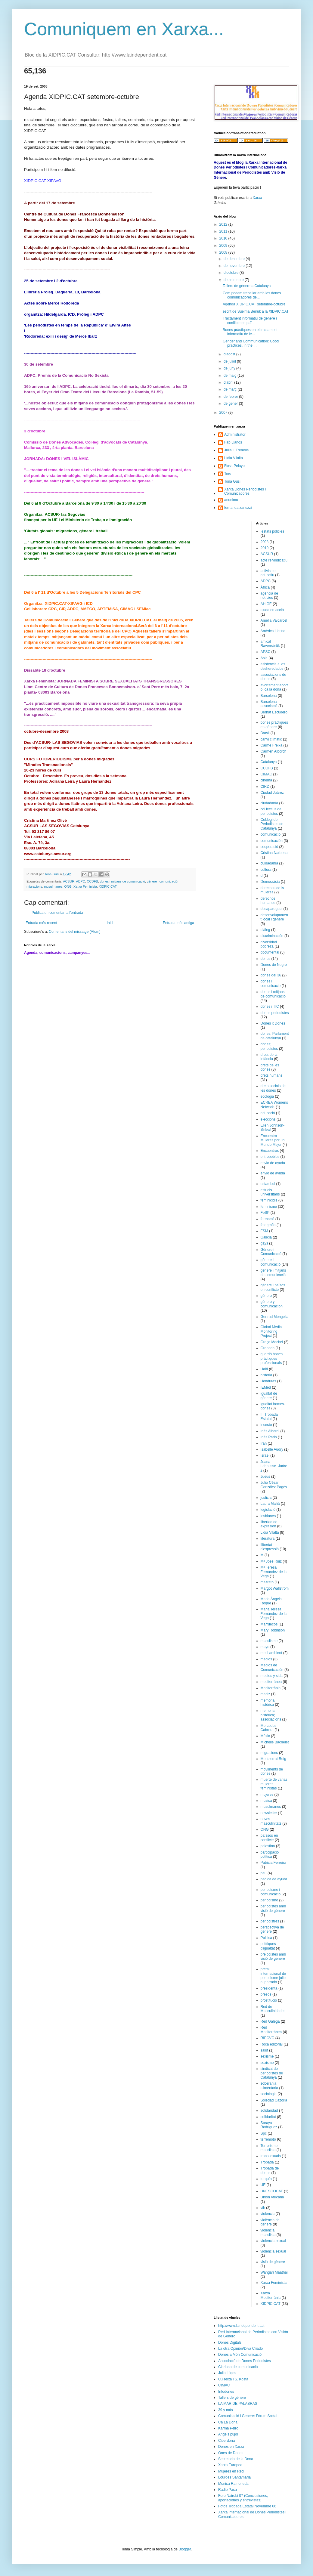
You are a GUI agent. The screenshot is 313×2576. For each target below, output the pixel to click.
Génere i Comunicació (271, 1252)
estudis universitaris (270, 1192)
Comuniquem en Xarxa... (124, 29)
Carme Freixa (272, 745)
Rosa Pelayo (234, 466)
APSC (266, 652)
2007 (223, 412)
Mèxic (265, 1736)
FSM (264, 1231)
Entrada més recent (41, 923)
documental (270, 952)
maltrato (267, 1582)
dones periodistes (275, 1013)
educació (268, 1113)
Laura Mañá (270, 1503)
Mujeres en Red (231, 2471)
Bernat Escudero (274, 712)
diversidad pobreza (269, 944)
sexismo (267, 2063)
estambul (268, 1184)
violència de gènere (270, 2222)
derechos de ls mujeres (272, 890)
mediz (265, 1694)
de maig (230, 375)
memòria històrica (268, 1702)
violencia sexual (273, 2241)
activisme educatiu (268, 573)
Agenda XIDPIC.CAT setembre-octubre (254, 304)
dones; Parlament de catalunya (275, 1035)
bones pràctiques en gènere (274, 724)
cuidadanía (269, 863)
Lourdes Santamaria (234, 2477)
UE (263, 2185)
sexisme (267, 2056)
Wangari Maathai (274, 2272)
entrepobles (270, 1157)
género (266, 1296)
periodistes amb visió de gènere (273, 1908)
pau (264, 1873)
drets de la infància (269, 1057)
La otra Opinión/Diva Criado (240, 2348)
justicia (266, 1497)
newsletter (269, 1813)
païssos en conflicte (269, 1837)
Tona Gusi (232, 481)
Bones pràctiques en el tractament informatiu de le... (250, 332)
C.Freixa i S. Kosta (233, 2379)
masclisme (269, 1641)
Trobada (267, 2162)
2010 (223, 238)
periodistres (270, 1921)
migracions (34, 886)
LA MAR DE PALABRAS (237, 2403)
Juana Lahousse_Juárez (274, 1466)
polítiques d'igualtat (268, 1946)
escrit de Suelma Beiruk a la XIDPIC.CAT (256, 311)
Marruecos (269, 1624)
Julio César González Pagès (274, 1484)
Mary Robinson (273, 1630)
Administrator (235, 434)
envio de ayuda (273, 1163)
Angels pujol (228, 2434)
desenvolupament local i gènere (274, 917)
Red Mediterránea (271, 2029)
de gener (231, 403)
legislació (268, 1510)
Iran (264, 1443)
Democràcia (270, 882)
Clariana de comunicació (238, 2367)
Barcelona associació (269, 704)
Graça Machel (272, 1342)
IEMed (266, 1387)
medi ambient (271, 1653)
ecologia (267, 1096)
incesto (266, 1425)
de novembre (235, 266)
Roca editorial (272, 2044)
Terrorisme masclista (269, 2148)
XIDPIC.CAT (108, 886)
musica (266, 1800)
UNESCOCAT (272, 2191)
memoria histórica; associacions (271, 1715)
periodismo (269, 1900)
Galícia (266, 1237)
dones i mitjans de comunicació (122, 881)
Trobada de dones (270, 2170)
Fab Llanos (233, 442)
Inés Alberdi (270, 1431)
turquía (266, 2179)
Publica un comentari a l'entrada (57, 913)
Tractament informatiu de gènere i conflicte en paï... (250, 320)
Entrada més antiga (178, 923)
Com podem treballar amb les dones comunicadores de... (252, 295)
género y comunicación (272, 1304)
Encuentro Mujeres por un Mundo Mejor (273, 1140)
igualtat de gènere (269, 1395)
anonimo (231, 500)
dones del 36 (271, 975)
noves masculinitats (271, 1821)
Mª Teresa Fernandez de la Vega (274, 1571)
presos (266, 1994)
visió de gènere (273, 2262)
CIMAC (266, 774)
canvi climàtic (271, 739)
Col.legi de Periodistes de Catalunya (272, 824)
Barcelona (269, 696)
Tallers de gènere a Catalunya (247, 286)
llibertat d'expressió (270, 1547)
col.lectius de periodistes (271, 811)
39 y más (225, 2410)
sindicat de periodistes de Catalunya (272, 2073)
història (266, 1375)
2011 (223, 231)
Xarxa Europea (230, 2465)
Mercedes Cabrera (269, 1728)
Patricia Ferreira (273, 1862)
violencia (268, 2214)
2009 (223, 245)
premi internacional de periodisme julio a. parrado (273, 1975)
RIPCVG (267, 2038)
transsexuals (271, 2156)
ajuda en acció (272, 610)
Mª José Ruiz (271, 1561)
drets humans (272, 1075)
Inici (110, 923)
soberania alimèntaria (269, 2085)
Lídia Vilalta (233, 458)
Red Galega (270, 2021)
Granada (268, 1348)
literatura (268, 1538)
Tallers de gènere (232, 2397)
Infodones (226, 2391)
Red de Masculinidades (273, 2009)
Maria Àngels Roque (271, 1601)
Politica (266, 1938)
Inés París (269, 1437)
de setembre (234, 280)
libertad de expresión (269, 1524)
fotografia (268, 1225)
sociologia (269, 2094)
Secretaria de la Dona (235, 2459)
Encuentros (270, 1151)
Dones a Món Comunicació (240, 2354)
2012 (223, 224)
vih (263, 2208)
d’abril (229, 382)
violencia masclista (268, 2232)
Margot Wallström (275, 1588)
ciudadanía (269, 803)
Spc (264, 2133)
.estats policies (272, 531)
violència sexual (273, 2251)
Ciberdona (226, 2440)
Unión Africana (272, 2197)
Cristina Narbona (274, 853)
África (265, 587)
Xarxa (257, 198)
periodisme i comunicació (271, 1892)
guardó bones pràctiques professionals (272, 1358)
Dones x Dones (273, 1023)
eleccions (268, 1119)
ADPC (80, 881)
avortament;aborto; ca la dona (274, 687)
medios (266, 1659)
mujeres (267, 1794)
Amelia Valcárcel (274, 620)
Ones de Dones (230, 2453)
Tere (227, 474)
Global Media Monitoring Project (271, 1331)
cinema (266, 780)
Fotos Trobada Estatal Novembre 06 (247, 2506)
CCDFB (92, 881)
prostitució (269, 2000)
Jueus (265, 1476)
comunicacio (271, 834)
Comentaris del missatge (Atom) (74, 931)
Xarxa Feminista (85, 886)
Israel (265, 1455)
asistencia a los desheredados (273, 666)
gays (264, 1243)
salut (264, 2050)
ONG (68, 886)
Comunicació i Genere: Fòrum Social (247, 2416)
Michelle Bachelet (275, 1742)
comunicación (272, 841)
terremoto (268, 2139)
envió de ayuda (273, 1173)
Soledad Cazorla (274, 2100)
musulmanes (53, 886)
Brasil (265, 733)
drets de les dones (270, 1067)
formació (267, 1219)
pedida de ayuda (274, 1879)
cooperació (269, 847)
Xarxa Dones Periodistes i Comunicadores (245, 491)
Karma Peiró (228, 2428)
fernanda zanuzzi (238, 508)
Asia (264, 658)
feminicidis (269, 1200)
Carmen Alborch (274, 751)
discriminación (272, 936)
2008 (223, 252)
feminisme (269, 1207)
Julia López (227, 2373)
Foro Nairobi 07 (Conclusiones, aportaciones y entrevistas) (243, 2498)
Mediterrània (271, 1688)
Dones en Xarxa (231, 2447)
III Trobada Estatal (269, 1416)
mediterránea (271, 1682)
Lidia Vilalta (270, 1532)
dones (266, 959)
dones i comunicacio (271, 983)
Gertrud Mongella (275, 1317)
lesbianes (268, 1516)
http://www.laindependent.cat (241, 2326)
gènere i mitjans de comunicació (273, 1272)
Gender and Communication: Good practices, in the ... (251, 343)
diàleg (265, 930)
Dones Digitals (229, 2342)
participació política (270, 1854)
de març (231, 389)
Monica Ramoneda (233, 2484)
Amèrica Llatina (273, 631)
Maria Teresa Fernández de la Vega (274, 1613)
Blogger (184, 2549)
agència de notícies (269, 595)
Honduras (268, 1381)
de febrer (231, 396)
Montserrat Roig (273, 1759)
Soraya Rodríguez (269, 2125)
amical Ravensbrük (270, 643)
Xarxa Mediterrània (271, 2295)
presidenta (269, 1988)
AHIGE (266, 604)
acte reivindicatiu (274, 560)
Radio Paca (227, 2490)
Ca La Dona (227, 2422)
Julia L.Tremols (236, 450)
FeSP (265, 1213)
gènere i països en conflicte (273, 1287)
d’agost (230, 354)
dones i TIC (270, 1006)
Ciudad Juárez (272, 792)
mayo (265, 1647)
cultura (266, 869)
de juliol (230, 361)
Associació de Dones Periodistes (244, 2361)
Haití (264, 1369)
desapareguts (272, 909)
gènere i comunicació (162, 881)
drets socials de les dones (273, 1088)
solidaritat (268, 2117)
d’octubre (232, 273)
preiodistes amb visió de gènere (273, 1956)
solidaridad (269, 2110)
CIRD (265, 786)
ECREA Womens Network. (274, 1104)
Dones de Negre (274, 965)
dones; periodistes (269, 1046)
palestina (268, 1846)
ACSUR (68, 881)
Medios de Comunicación (272, 1667)
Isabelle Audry (272, 1449)
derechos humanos (268, 900)
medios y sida (272, 1676)
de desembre (235, 259)
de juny (230, 368)
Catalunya (269, 762)
